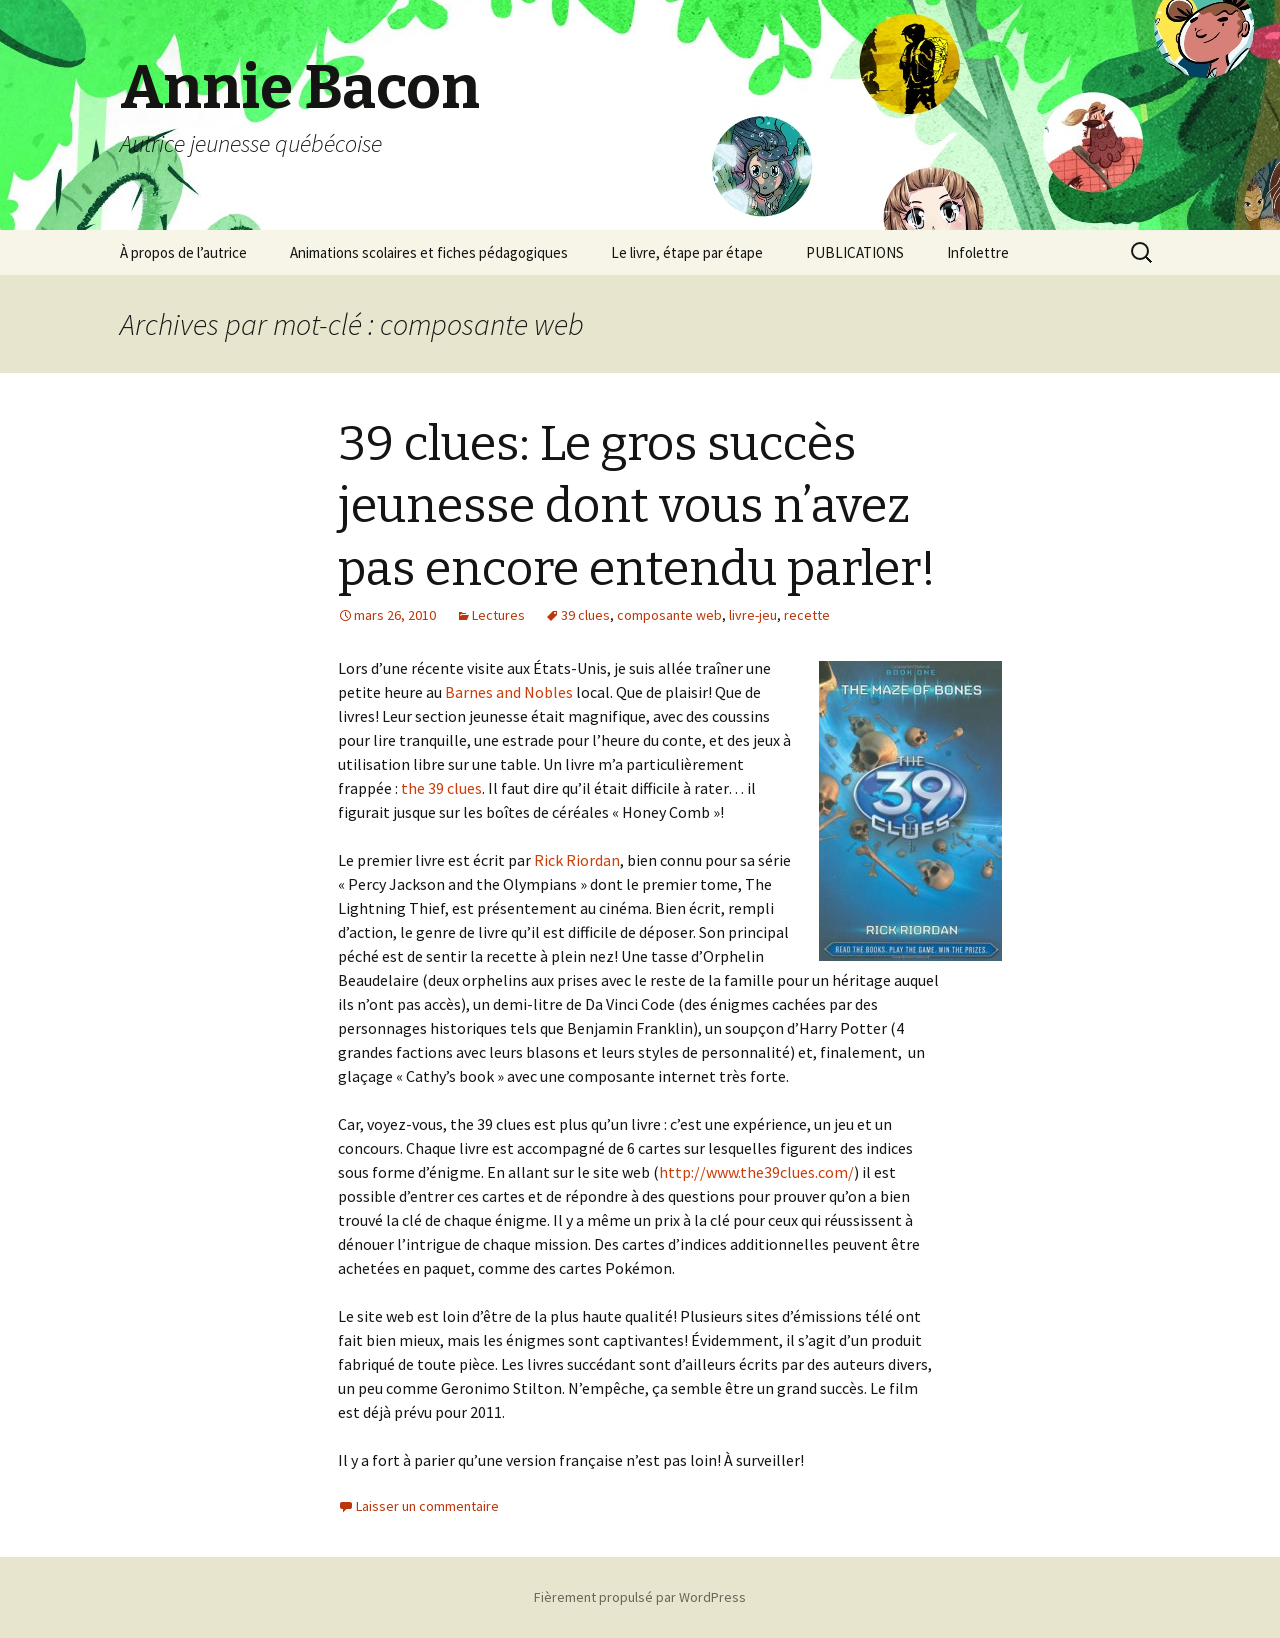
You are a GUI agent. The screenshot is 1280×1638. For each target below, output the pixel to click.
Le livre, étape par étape (687, 252)
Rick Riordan (577, 860)
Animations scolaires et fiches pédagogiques (429, 252)
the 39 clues (441, 788)
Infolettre (978, 252)
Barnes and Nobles (509, 692)
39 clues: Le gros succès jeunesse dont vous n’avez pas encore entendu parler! (637, 506)
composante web (669, 615)
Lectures (498, 615)
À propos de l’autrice (183, 252)
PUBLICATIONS (855, 252)
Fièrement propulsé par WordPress (640, 1597)
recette (807, 615)
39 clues (585, 615)
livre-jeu (753, 615)
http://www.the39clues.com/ (756, 1172)
